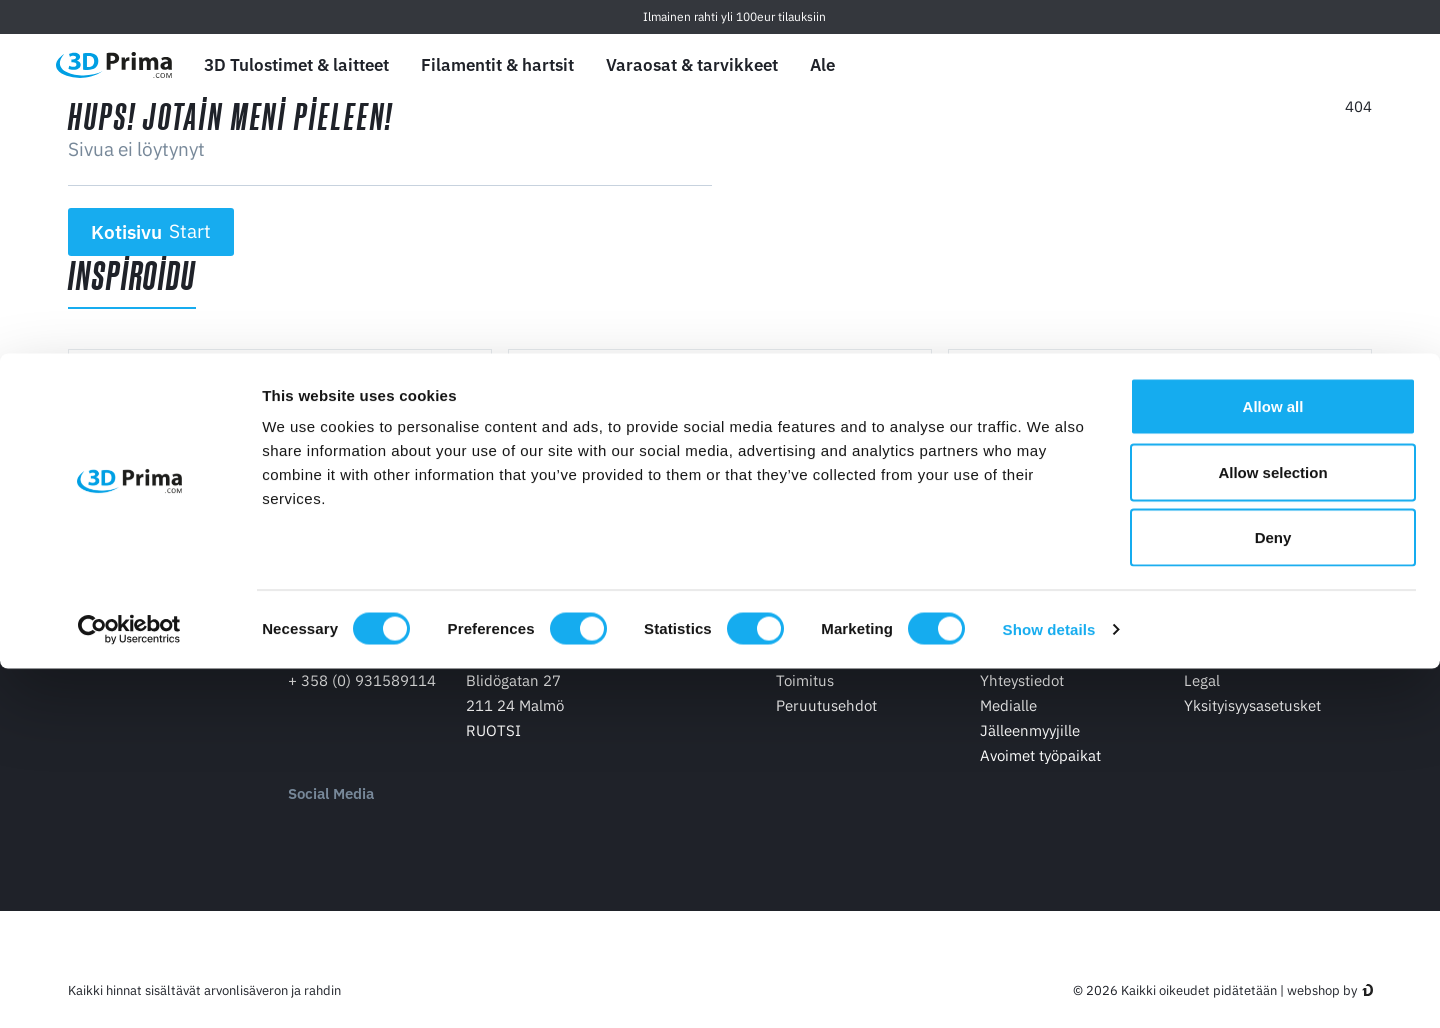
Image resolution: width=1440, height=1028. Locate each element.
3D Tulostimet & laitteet (296, 65)
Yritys (999, 643)
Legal (1202, 700)
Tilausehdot (1224, 675)
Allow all (1273, 765)
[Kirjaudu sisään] (1311, 65)
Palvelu (1209, 643)
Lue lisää (144, 500)
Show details (1049, 988)
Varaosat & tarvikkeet (692, 65)
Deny (1273, 896)
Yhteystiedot (1022, 700)
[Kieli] (1216, 65)
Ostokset (806, 643)
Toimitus (805, 700)
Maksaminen (819, 675)
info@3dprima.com (353, 675)
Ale (822, 65)
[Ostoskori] (1357, 65)
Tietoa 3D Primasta (1044, 675)
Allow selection (1272, 831)
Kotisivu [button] (151, 232)
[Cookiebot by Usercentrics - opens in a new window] (129, 989)
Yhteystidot (328, 643)
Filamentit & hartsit (497, 65)
